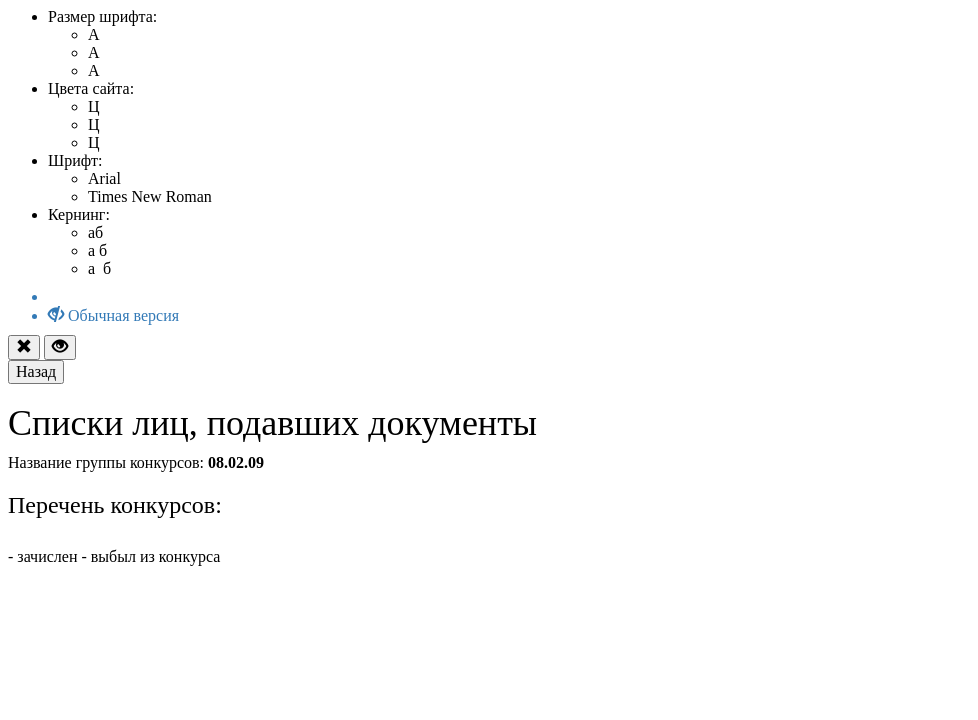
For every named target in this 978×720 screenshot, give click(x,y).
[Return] (36, 372)
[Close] (24, 347)
